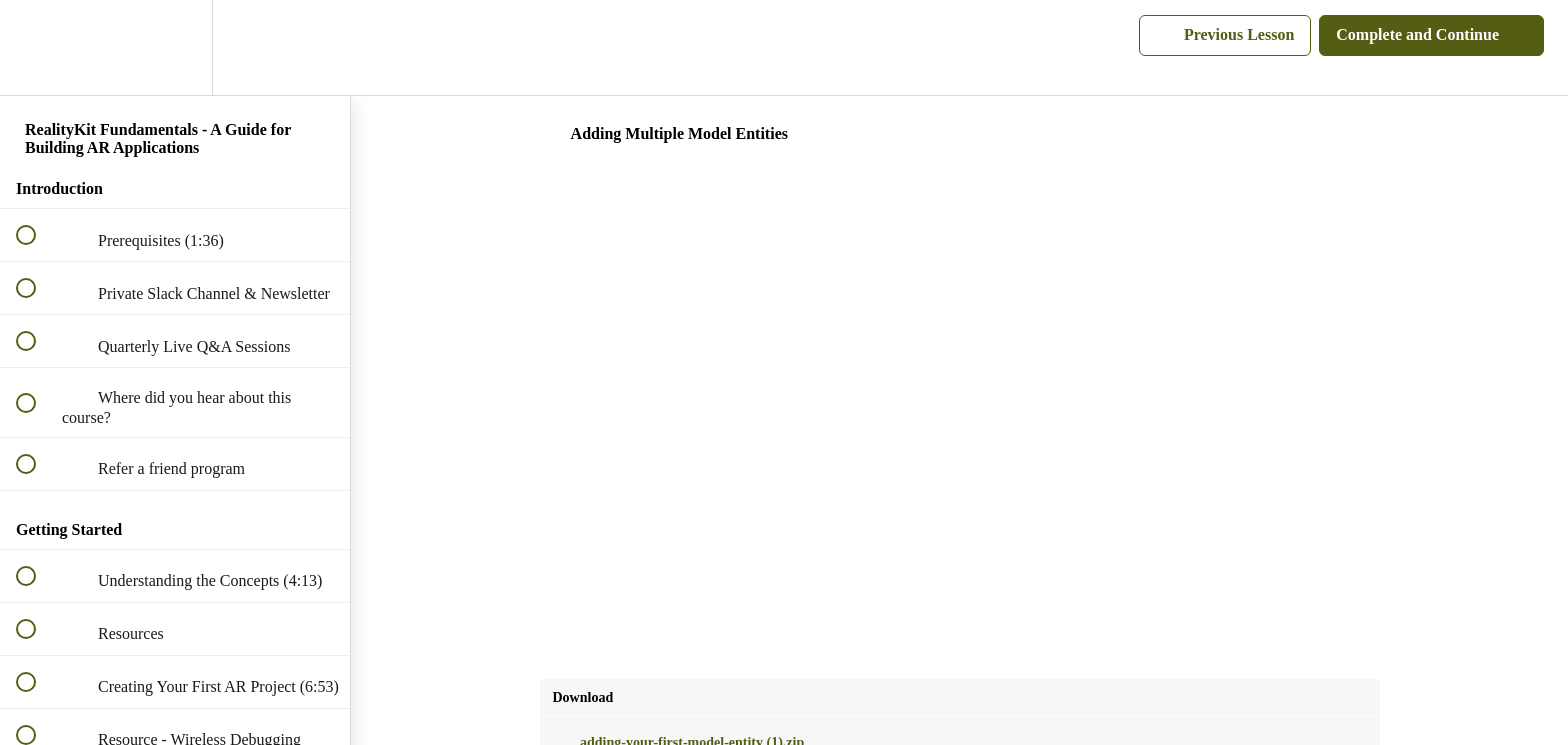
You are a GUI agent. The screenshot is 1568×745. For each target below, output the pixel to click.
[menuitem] (175, 47)
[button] (37, 47)
